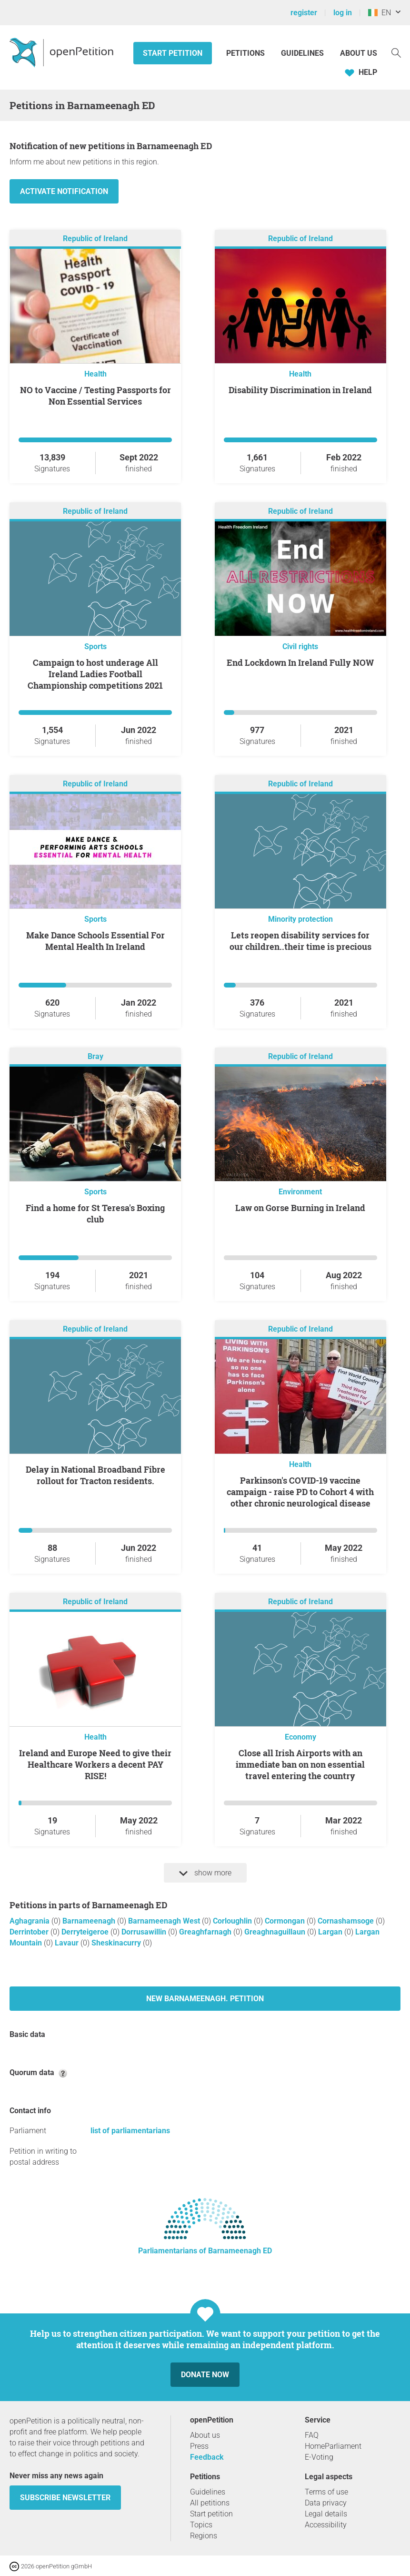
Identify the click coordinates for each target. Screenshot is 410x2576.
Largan (331, 1931)
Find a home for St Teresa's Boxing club (95, 1213)
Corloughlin (233, 1920)
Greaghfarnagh (206, 1931)
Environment (300, 1191)
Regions (203, 2535)
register (303, 12)
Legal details (326, 2513)
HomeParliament (333, 2446)
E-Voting (319, 2457)
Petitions (246, 53)
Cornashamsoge (347, 1920)
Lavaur (67, 1942)
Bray (95, 1056)
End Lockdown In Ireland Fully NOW (300, 662)
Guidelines (302, 53)
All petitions (210, 2502)
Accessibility (326, 2524)
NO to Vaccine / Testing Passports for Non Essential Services (95, 395)
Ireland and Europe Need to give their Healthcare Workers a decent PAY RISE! (95, 1764)
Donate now (205, 2374)
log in (342, 12)
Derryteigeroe (85, 1931)
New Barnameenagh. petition (205, 1998)
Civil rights (300, 646)
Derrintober (30, 1931)
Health (95, 373)
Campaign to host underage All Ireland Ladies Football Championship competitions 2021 (95, 674)
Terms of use (326, 2491)
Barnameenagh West (165, 1920)
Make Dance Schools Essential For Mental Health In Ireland (95, 940)
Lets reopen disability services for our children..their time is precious (300, 940)
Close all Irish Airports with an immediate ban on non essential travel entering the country (300, 1764)
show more (205, 1873)
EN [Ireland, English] (379, 12)
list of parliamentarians (130, 2130)
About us (358, 53)
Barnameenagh (89, 1920)
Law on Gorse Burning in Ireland (300, 1207)
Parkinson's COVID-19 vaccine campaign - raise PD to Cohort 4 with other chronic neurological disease (300, 1492)
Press (199, 2446)
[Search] (396, 52)
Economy (300, 1736)
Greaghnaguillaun (275, 1931)
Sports (95, 646)
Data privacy (326, 2502)
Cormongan (286, 1920)
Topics (201, 2524)
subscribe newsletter (65, 2497)
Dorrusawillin (144, 1931)
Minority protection (300, 919)
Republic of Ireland (95, 238)
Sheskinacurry (117, 1942)
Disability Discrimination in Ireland (300, 390)
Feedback (207, 2457)
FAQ (312, 2435)
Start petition (172, 53)
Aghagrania (30, 1920)
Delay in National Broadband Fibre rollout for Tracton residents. (95, 1475)
